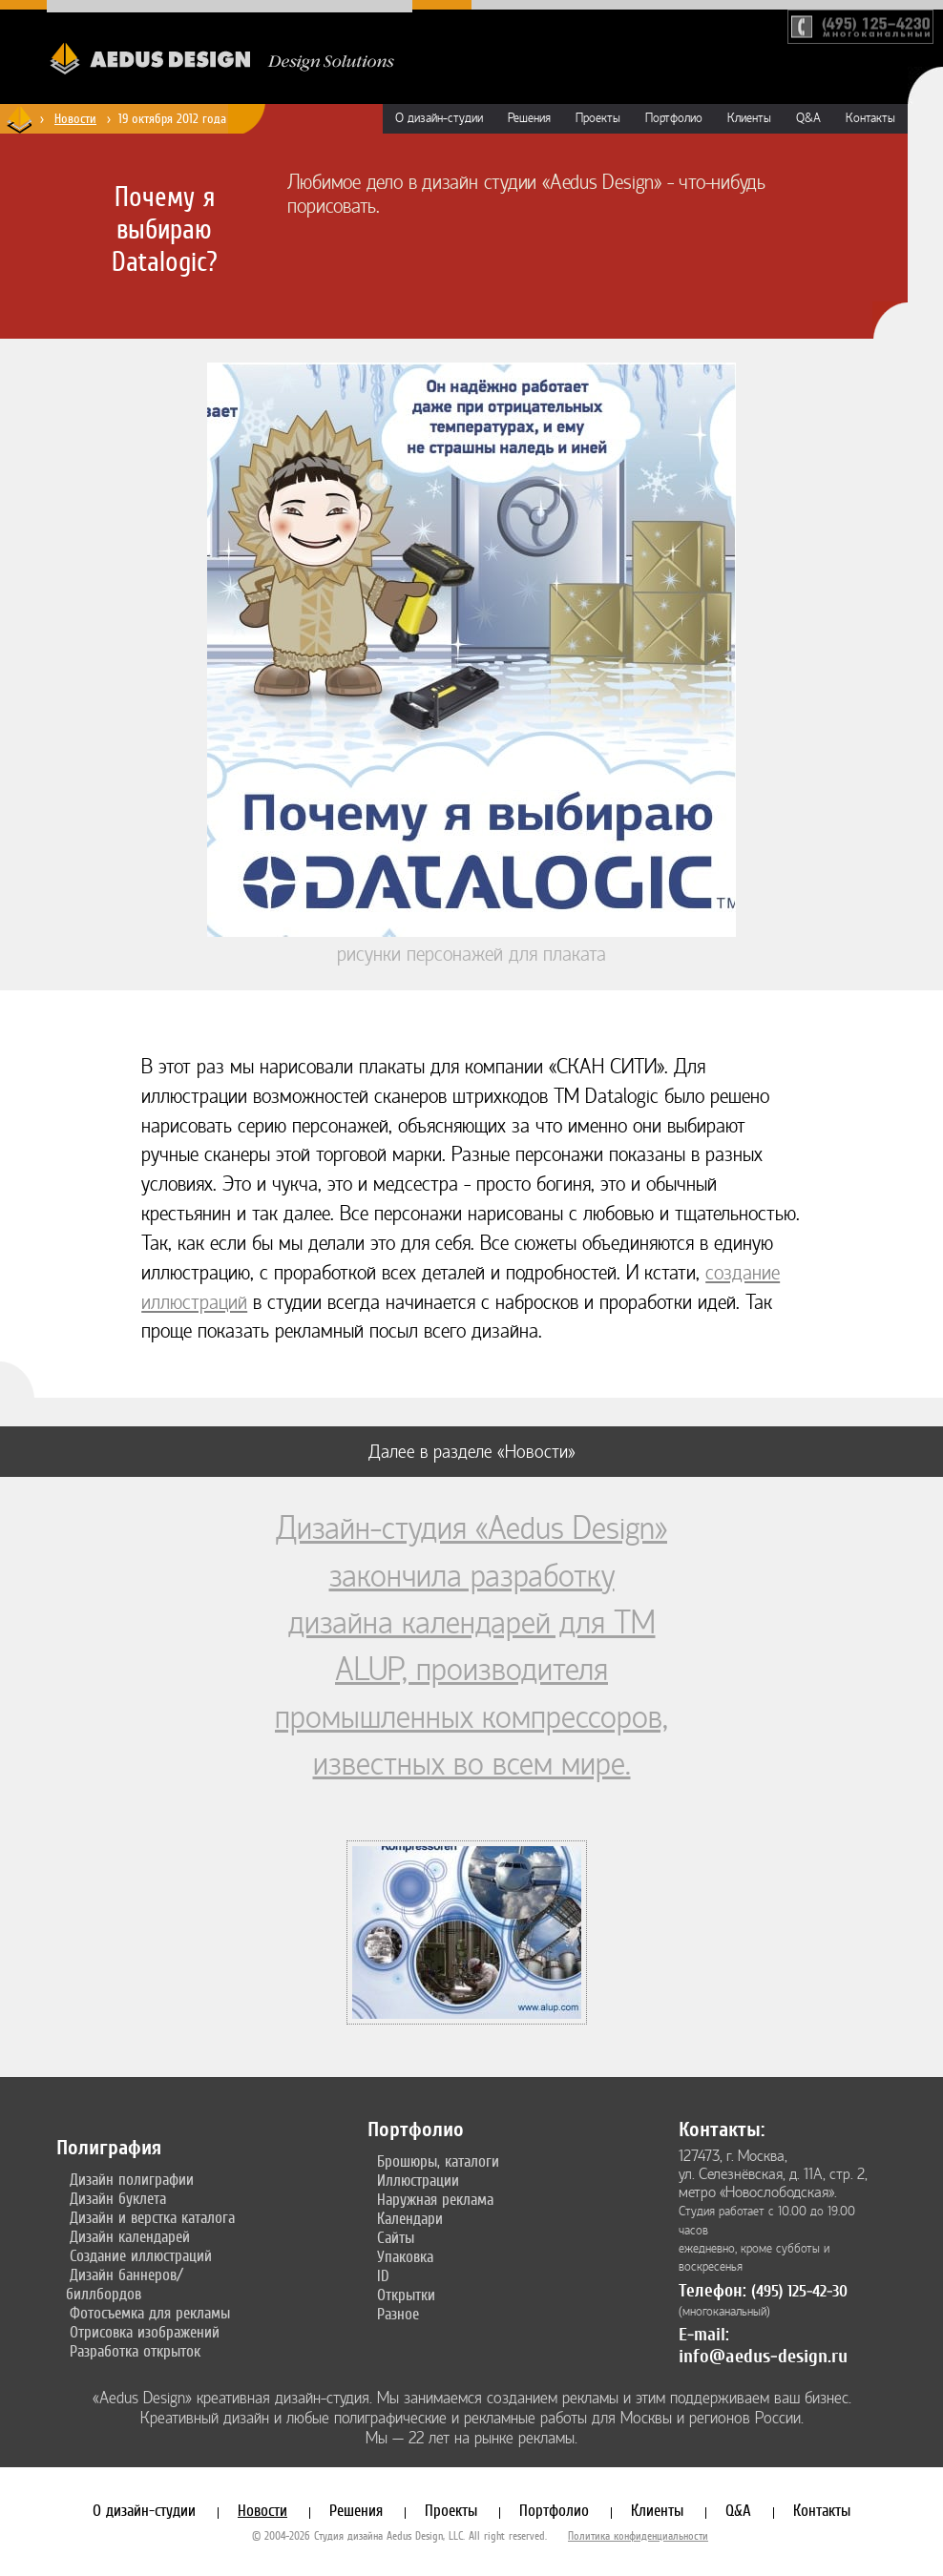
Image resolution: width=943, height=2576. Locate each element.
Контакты (870, 118)
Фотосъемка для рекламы (150, 2312)
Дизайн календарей (130, 2236)
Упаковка (405, 2256)
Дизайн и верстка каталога (152, 2217)
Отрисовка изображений (145, 2331)
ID (383, 2275)
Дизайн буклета (118, 2198)
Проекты (598, 118)
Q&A (808, 118)
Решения (529, 118)
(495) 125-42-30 (799, 2291)
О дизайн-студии (439, 118)
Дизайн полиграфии (132, 2179)
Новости (262, 2510)
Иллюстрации (418, 2180)
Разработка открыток (135, 2350)
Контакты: (722, 2129)
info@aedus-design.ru (763, 2356)
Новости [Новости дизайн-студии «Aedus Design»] (75, 118)
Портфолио (673, 118)
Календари (410, 2218)
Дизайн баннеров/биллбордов (124, 2284)
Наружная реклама (435, 2199)
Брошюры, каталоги (438, 2161)
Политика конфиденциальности (638, 2536)
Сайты (395, 2237)
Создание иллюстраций (141, 2255)
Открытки (406, 2294)
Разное (398, 2313)
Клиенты (749, 118)
